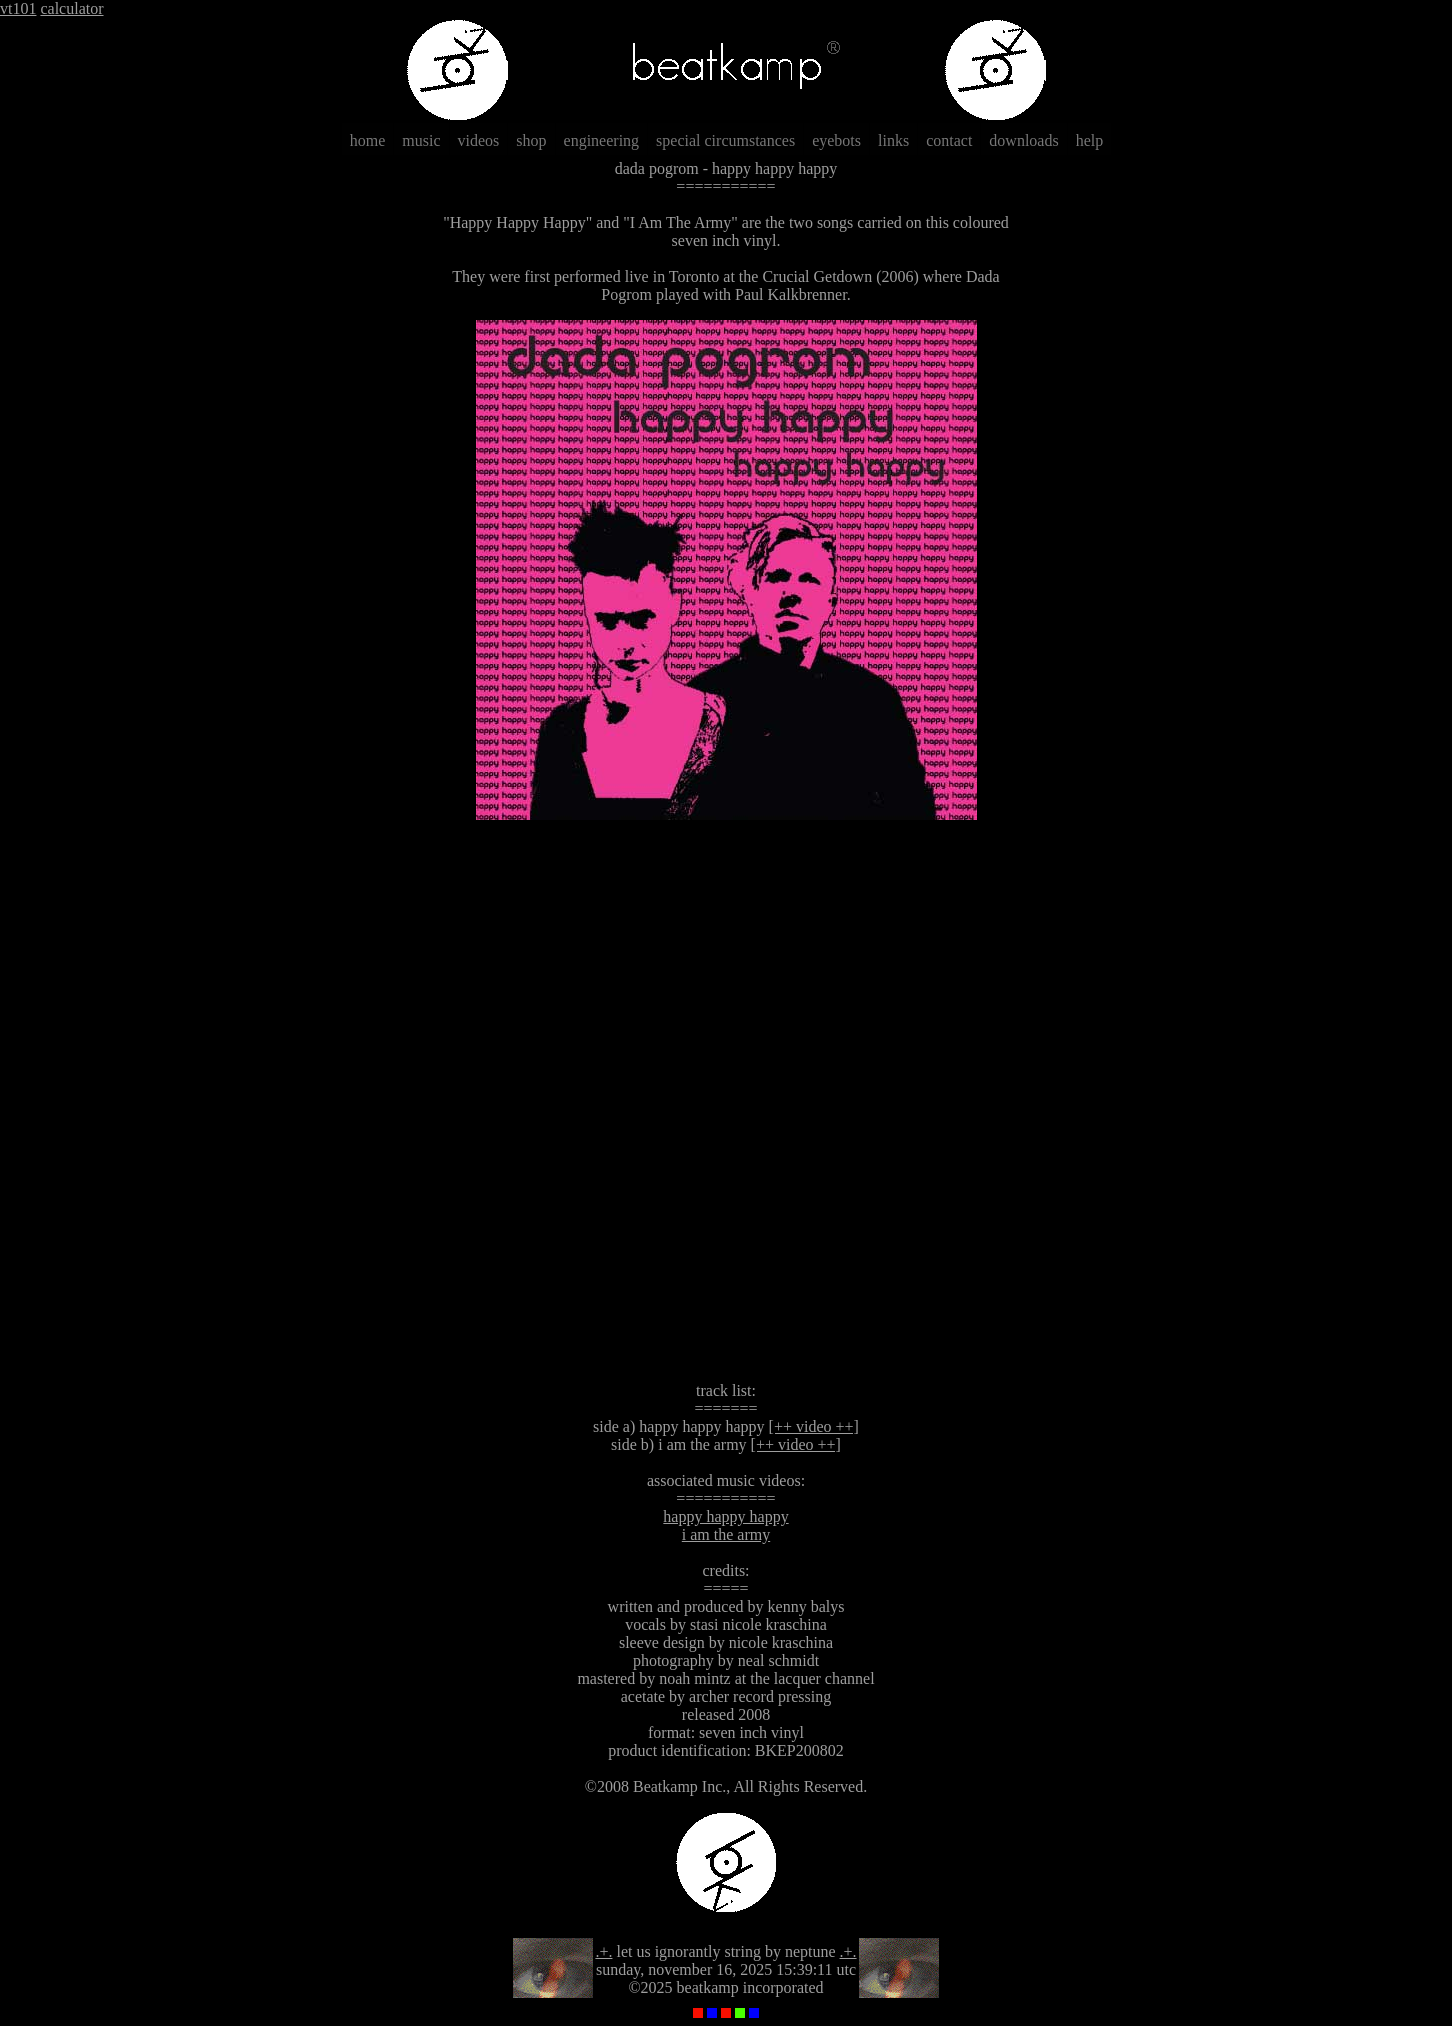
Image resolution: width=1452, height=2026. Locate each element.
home (368, 140)
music (421, 140)
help (1090, 140)
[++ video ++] (814, 1426)
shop (531, 140)
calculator (71, 8)
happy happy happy (725, 1516)
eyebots (836, 140)
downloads (1023, 140)
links (893, 140)
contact (949, 140)
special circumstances (725, 140)
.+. (603, 1951)
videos (479, 140)
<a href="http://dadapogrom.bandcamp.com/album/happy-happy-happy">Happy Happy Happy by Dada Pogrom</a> (726, 1101)
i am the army (726, 1534)
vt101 (18, 8)
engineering (602, 140)
